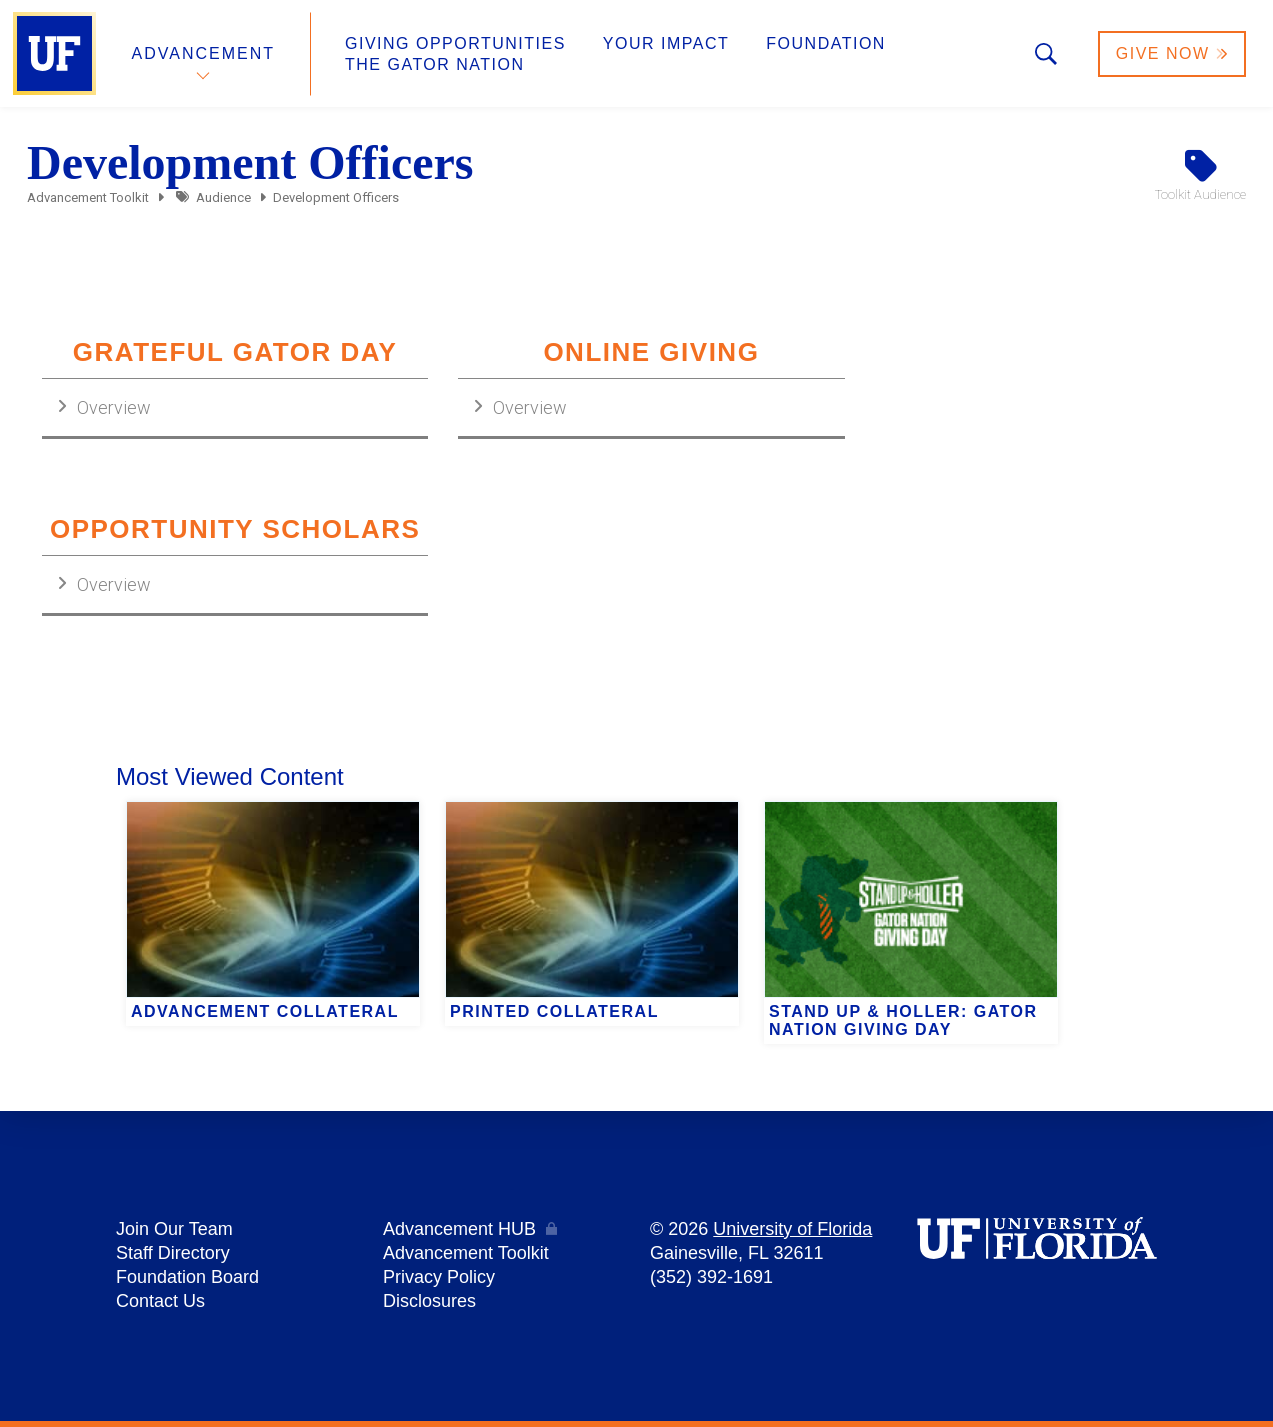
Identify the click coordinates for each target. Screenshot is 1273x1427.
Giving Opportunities (455, 43)
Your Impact (666, 43)
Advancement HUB (459, 1229)
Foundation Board (187, 1277)
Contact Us (160, 1301)
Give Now (1172, 53)
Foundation (826, 43)
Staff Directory (173, 1253)
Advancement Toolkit (88, 197)
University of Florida (792, 1229)
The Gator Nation (435, 64)
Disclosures (429, 1301)
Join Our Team (174, 1229)
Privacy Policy (439, 1277)
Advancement (204, 53)
